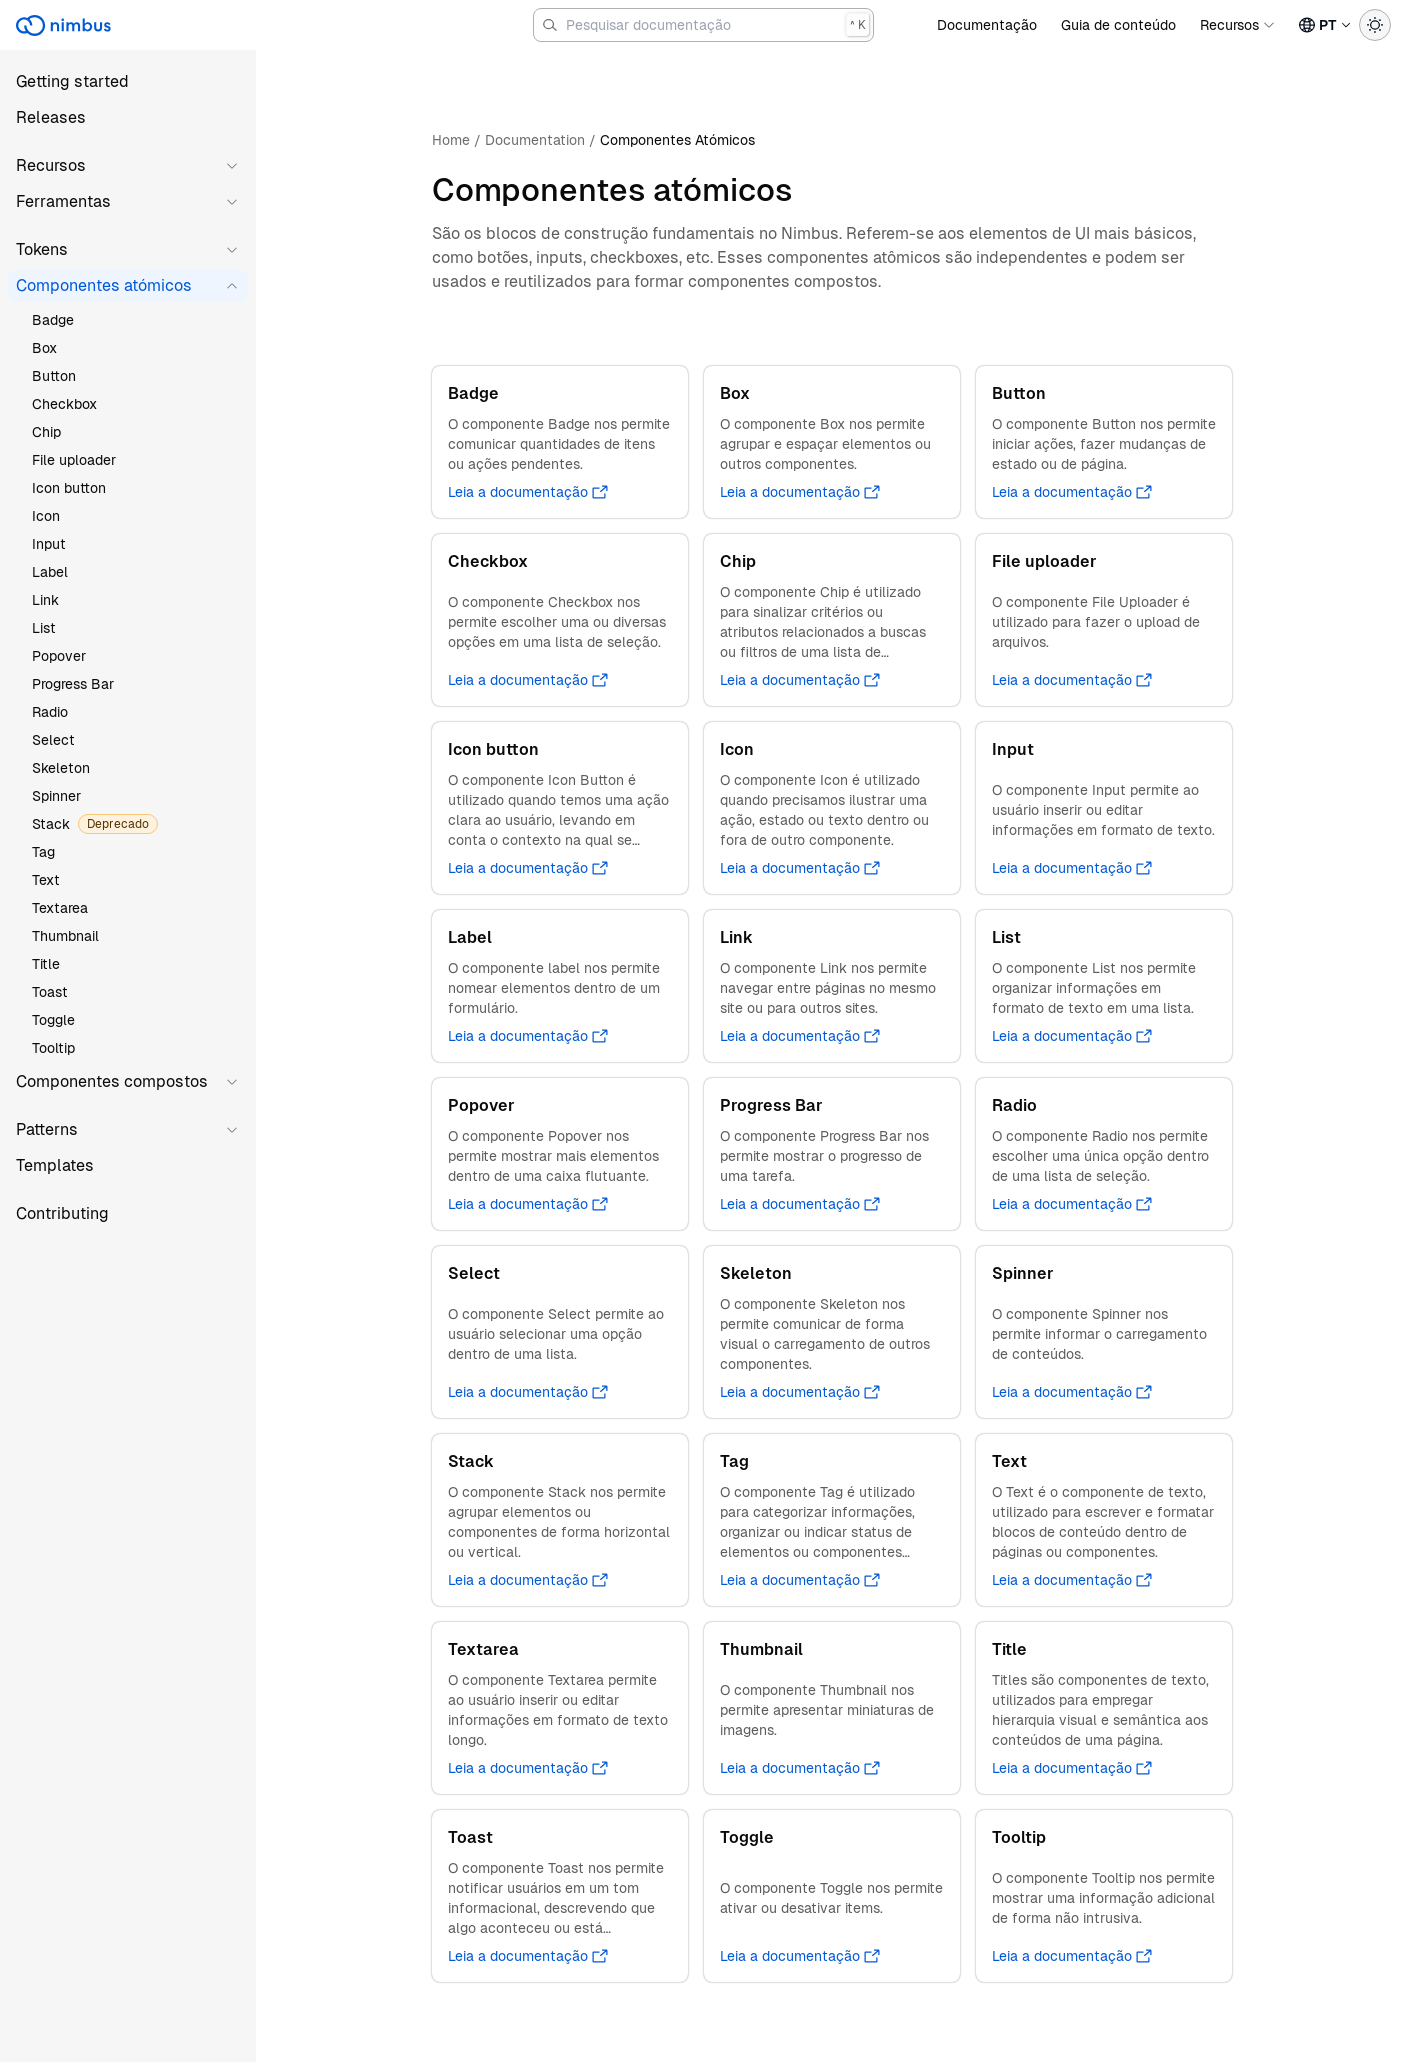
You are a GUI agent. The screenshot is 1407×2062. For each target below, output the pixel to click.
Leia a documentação (528, 492)
